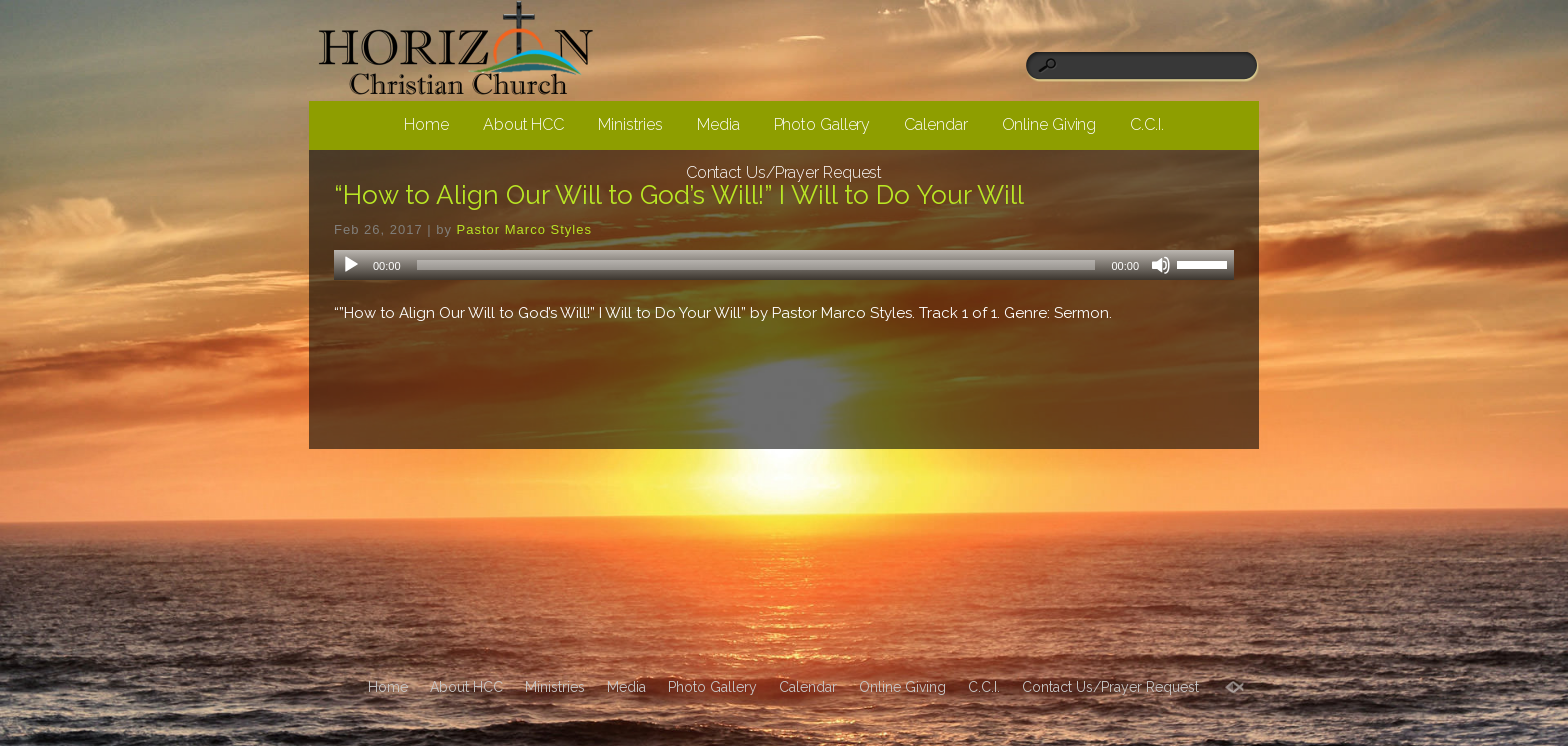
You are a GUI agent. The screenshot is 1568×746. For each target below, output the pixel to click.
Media (718, 124)
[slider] (756, 265)
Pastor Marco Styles (524, 229)
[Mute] (1161, 265)
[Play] (351, 265)
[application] (784, 265)
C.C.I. (1146, 124)
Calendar (935, 124)
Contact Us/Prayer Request (784, 172)
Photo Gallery (822, 124)
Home (426, 124)
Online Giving (1049, 124)
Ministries (630, 124)
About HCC (523, 124)
